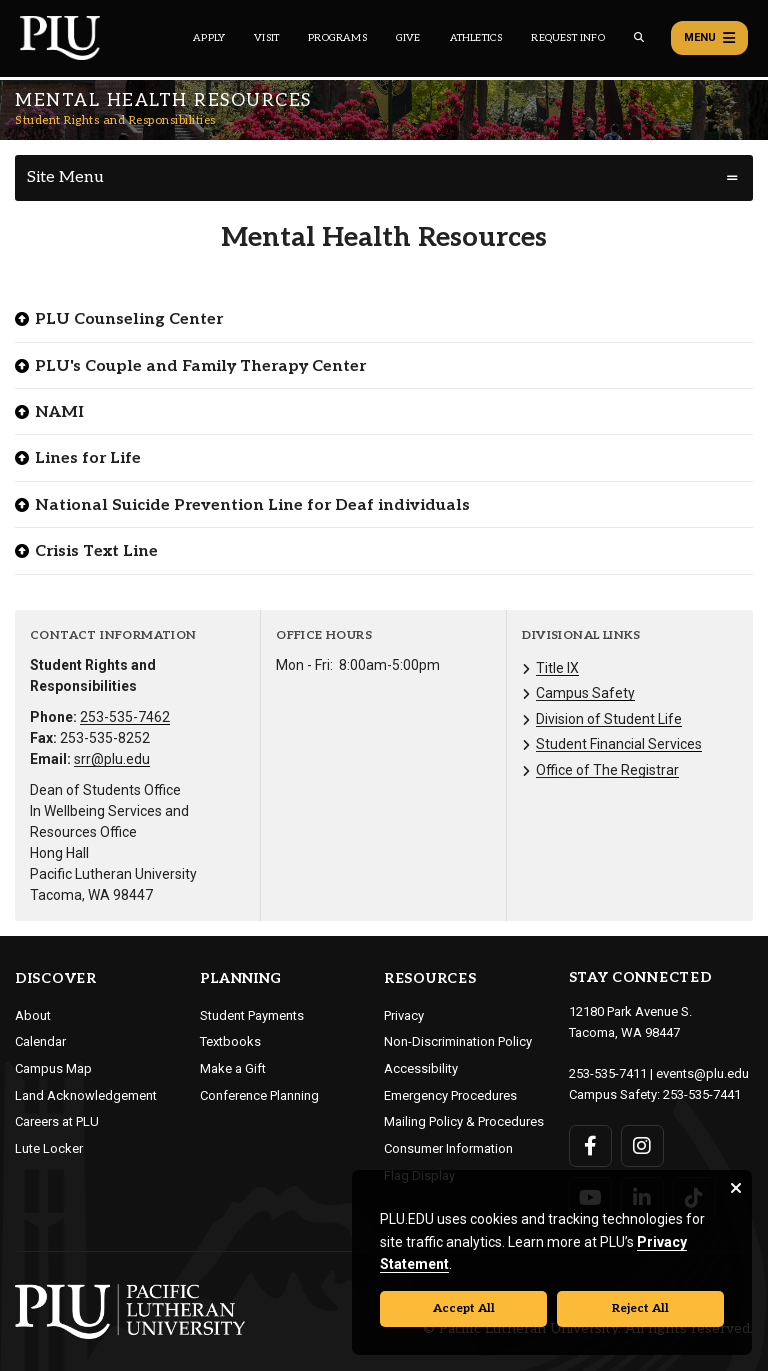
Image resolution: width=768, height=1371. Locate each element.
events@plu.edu (702, 1073)
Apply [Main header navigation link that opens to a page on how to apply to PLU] (209, 38)
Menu (709, 38)
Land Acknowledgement (86, 1095)
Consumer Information (448, 1148)
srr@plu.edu (112, 759)
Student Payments (252, 1015)
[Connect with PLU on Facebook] (590, 1146)
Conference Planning (259, 1095)
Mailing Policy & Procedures (464, 1121)
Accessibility (421, 1068)
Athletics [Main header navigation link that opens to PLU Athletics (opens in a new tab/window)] (476, 38)
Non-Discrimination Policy (458, 1041)
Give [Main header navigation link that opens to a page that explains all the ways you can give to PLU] (408, 38)
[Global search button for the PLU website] (639, 37)
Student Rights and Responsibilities (115, 120)
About (33, 1015)
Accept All (464, 1308)
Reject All (640, 1308)
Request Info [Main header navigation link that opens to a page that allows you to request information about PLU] (567, 38)
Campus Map (53, 1068)
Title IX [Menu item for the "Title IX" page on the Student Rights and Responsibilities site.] (557, 668)
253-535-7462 (125, 717)
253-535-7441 (702, 1094)
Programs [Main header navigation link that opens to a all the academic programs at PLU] (337, 38)
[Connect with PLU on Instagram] (642, 1146)
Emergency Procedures (450, 1095)
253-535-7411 (608, 1073)
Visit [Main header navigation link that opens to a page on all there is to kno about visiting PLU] (266, 38)
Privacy (404, 1015)
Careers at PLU (57, 1121)
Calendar (40, 1041)
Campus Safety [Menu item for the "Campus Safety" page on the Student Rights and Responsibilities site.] (585, 693)
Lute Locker (49, 1148)
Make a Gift (233, 1068)
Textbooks (230, 1041)
